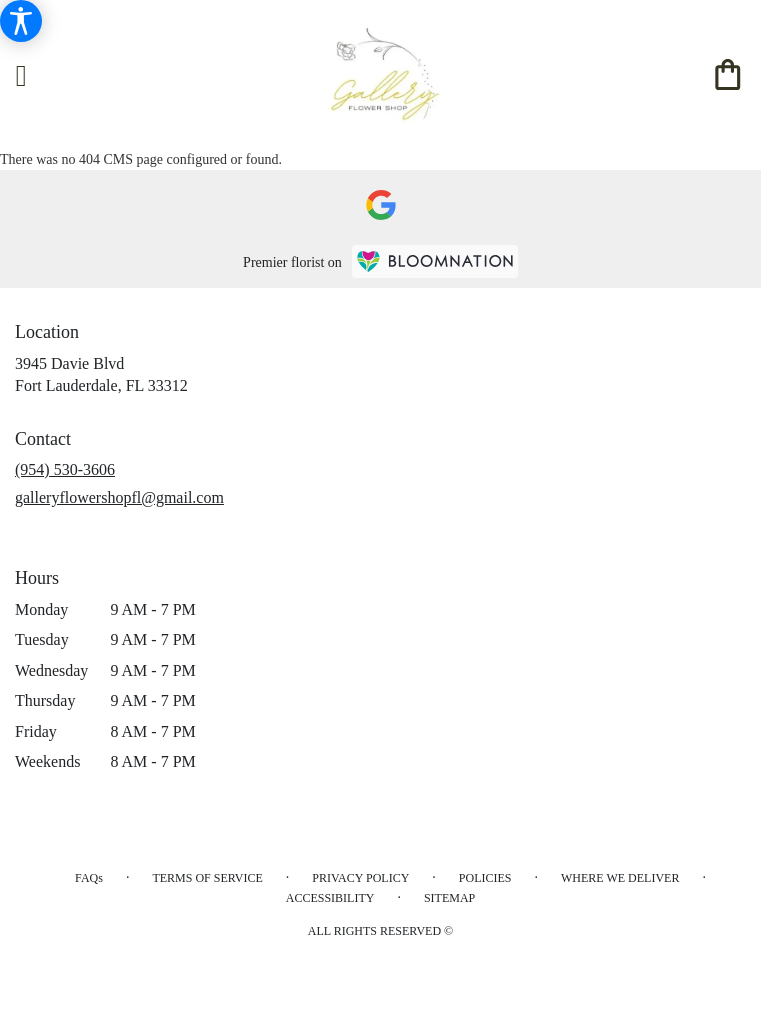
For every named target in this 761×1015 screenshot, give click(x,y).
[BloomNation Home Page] (435, 261)
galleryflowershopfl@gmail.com (119, 497)
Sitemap (449, 898)
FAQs (89, 878)
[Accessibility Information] (21, 21)
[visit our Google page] (381, 205)
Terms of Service (207, 878)
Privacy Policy (360, 878)
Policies (485, 878)
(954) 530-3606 (65, 469)
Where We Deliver (620, 878)
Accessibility (330, 898)
